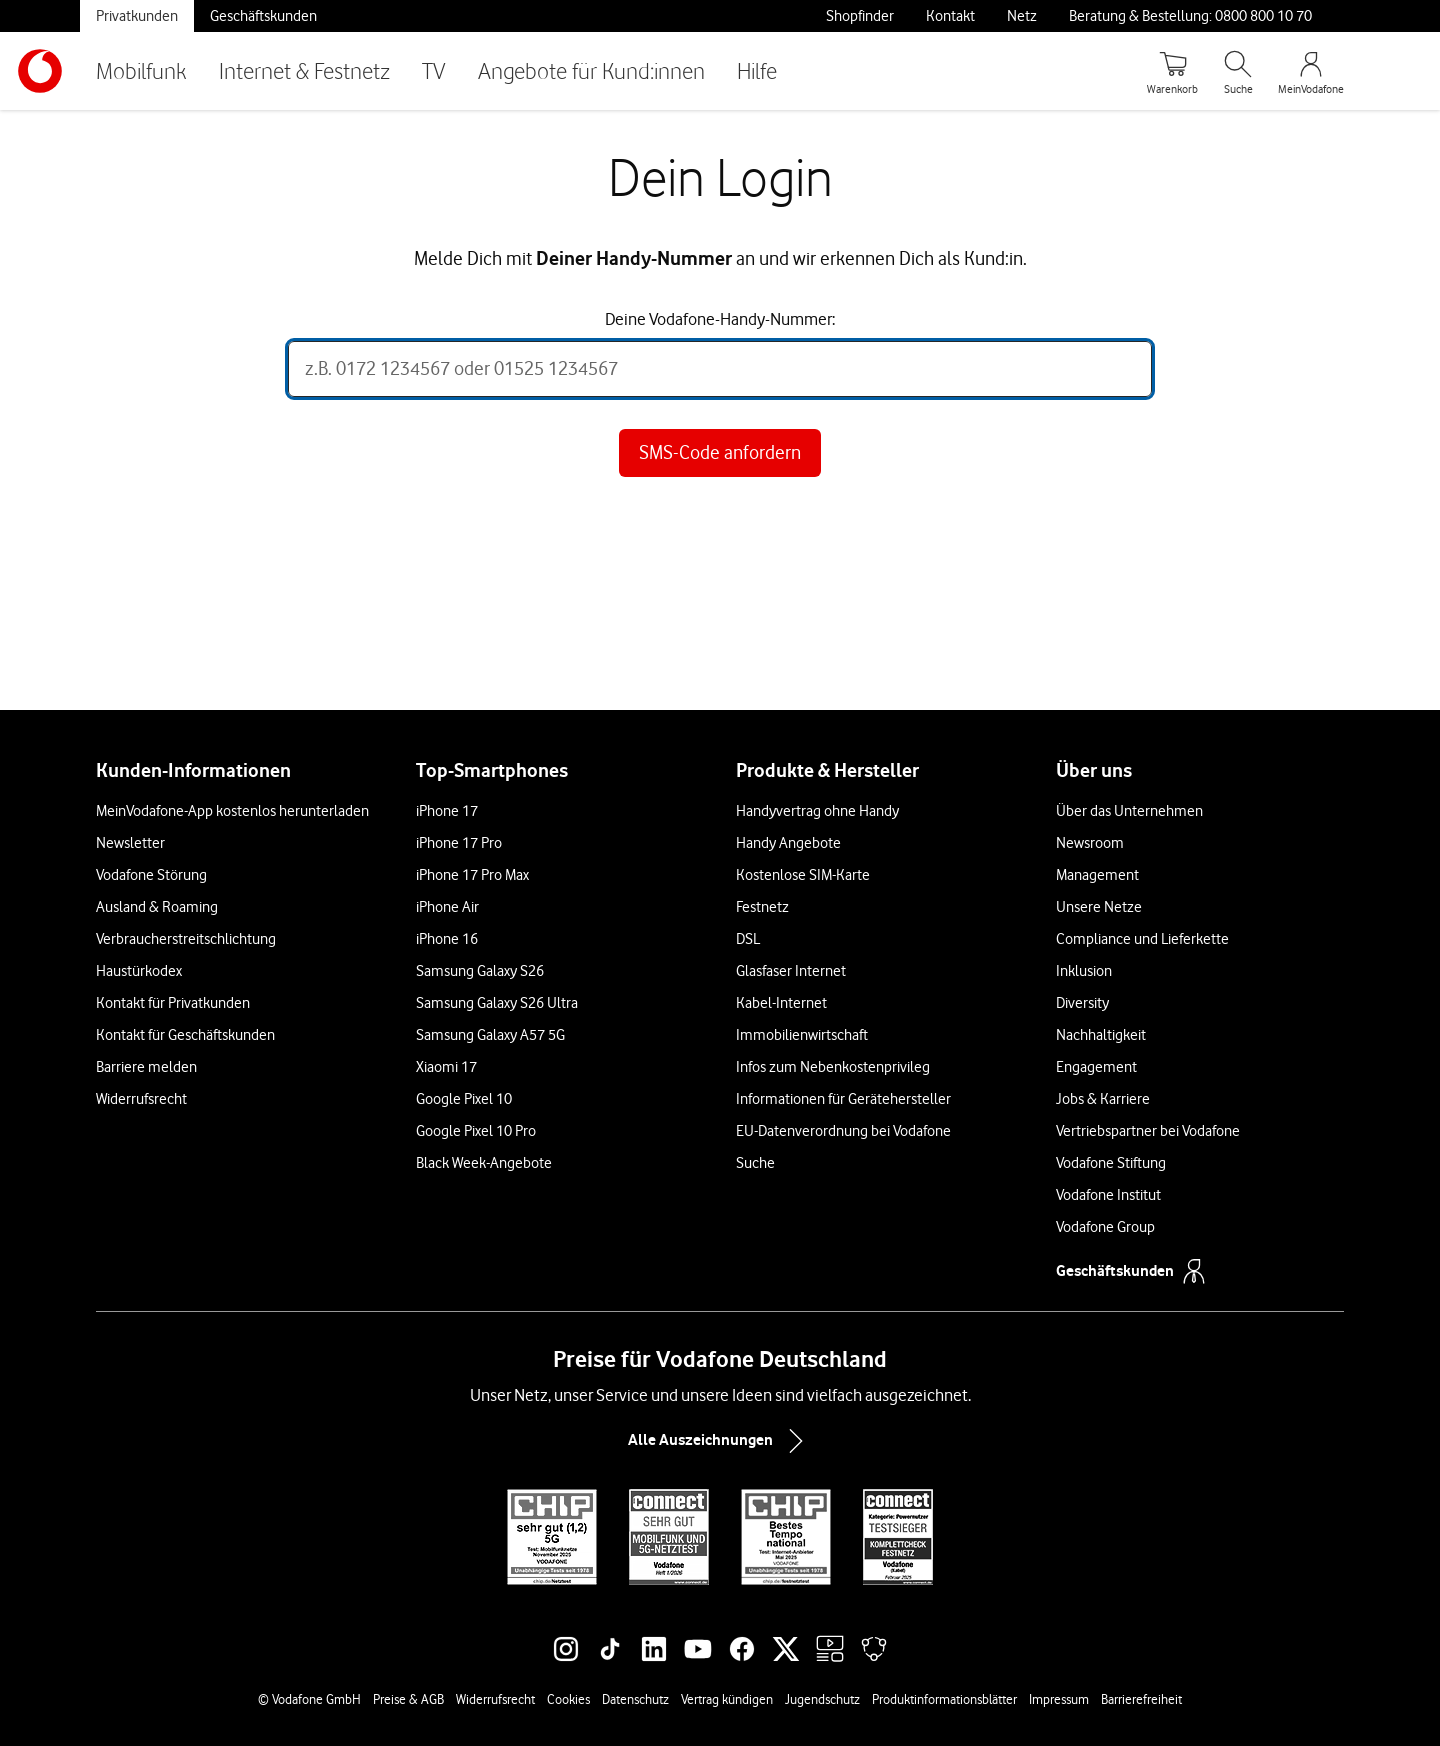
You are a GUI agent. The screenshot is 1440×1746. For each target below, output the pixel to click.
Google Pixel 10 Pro (476, 1131)
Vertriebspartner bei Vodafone (1148, 1131)
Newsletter (130, 843)
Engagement (1096, 1067)
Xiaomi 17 (446, 1067)
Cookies (568, 1699)
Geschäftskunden (263, 16)
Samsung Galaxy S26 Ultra (497, 1003)
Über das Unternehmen (1129, 811)
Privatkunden (137, 16)
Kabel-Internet (781, 1003)
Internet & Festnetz (304, 70)
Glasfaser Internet (791, 971)
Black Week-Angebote (484, 1163)
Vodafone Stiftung (1111, 1163)
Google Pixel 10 (464, 1099)
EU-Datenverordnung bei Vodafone (843, 1131)
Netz (1022, 16)
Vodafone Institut (1108, 1195)
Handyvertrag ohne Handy (817, 811)
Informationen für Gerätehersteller (843, 1099)
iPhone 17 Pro (459, 843)
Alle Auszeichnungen (720, 1441)
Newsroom (1090, 843)
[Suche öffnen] (1238, 71)
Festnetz (762, 907)
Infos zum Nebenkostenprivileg (833, 1067)
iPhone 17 (447, 811)
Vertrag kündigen (727, 1699)
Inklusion (1084, 971)
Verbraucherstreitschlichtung (186, 939)
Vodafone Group (1105, 1227)
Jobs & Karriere (1103, 1099)
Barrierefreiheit (1141, 1699)
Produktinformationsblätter (944, 1699)
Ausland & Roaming (157, 907)
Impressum (1059, 1699)
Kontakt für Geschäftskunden (185, 1035)
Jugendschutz (822, 1699)
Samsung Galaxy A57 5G (490, 1035)
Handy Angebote (788, 843)
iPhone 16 (447, 939)
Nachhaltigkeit (1101, 1035)
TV (434, 70)
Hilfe (757, 70)
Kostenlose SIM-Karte (803, 875)
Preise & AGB (408, 1699)
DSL (748, 939)
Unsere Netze (1099, 907)
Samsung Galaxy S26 (480, 971)
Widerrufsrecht (141, 1099)
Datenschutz (635, 1699)
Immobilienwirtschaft (802, 1035)
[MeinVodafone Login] (1311, 71)
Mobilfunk (141, 70)
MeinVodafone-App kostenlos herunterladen (232, 811)
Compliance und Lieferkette (1142, 939)
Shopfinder (860, 16)
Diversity (1082, 1003)
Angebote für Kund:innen (591, 70)
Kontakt (950, 16)
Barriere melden (146, 1067)
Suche (755, 1163)
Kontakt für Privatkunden (173, 1003)
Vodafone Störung (151, 875)
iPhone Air (447, 907)
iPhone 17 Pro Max (472, 875)
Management (1097, 875)
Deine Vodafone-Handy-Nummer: (720, 319)
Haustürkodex (139, 971)
